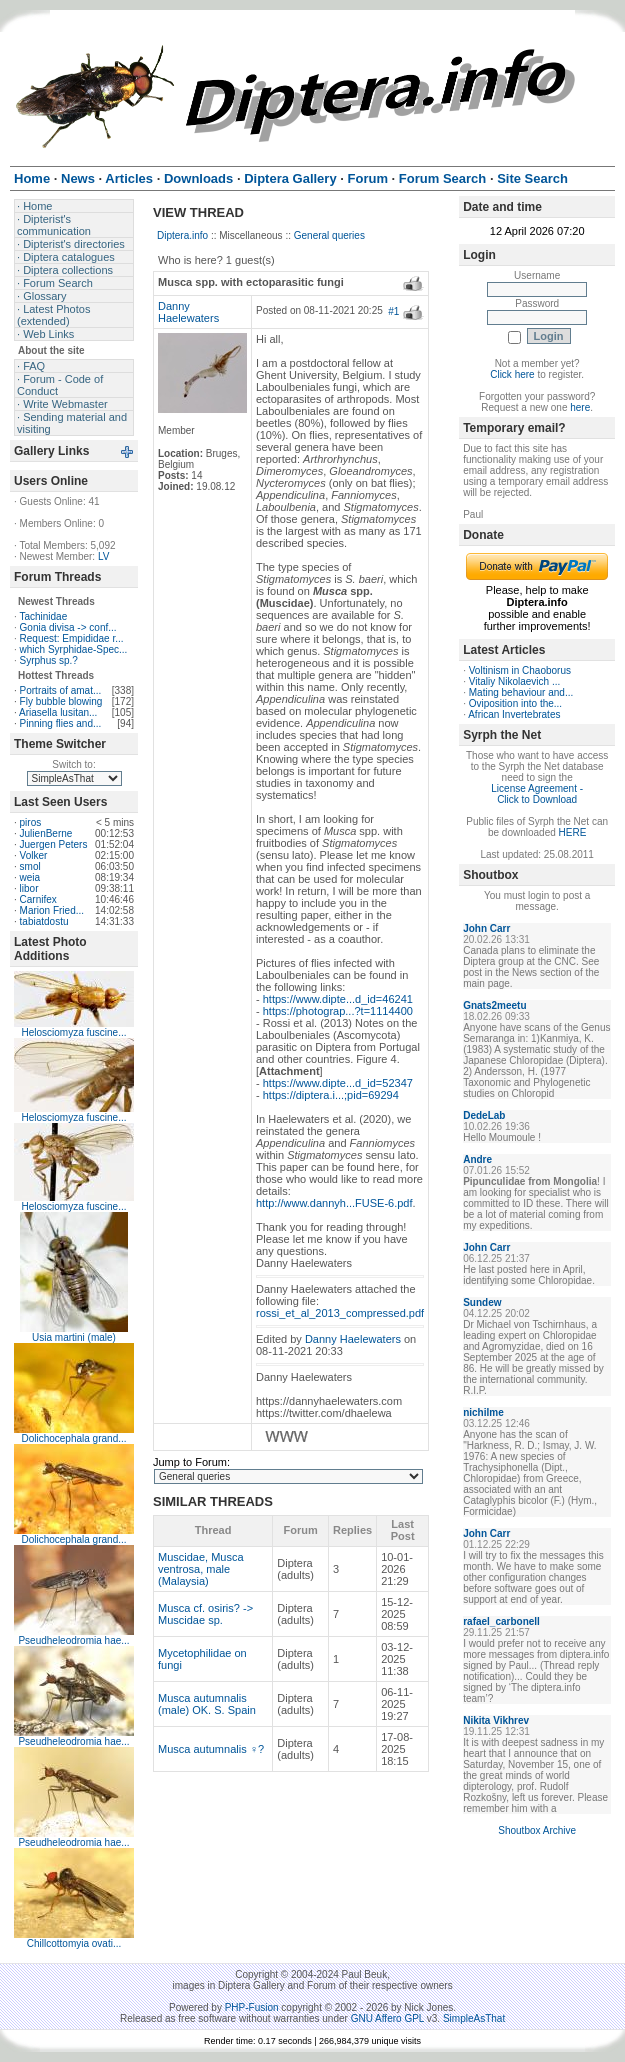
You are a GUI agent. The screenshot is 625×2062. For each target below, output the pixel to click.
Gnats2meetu (494, 1005)
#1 (393, 311)
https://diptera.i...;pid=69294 (331, 1095)
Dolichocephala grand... (73, 1438)
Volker (34, 855)
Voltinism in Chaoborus (520, 670)
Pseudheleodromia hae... (73, 1640)
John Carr (486, 928)
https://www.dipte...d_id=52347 (338, 1083)
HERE (573, 832)
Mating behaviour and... (521, 692)
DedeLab (484, 1115)
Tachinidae (43, 616)
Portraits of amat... (61, 690)
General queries (329, 235)
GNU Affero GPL (387, 2018)
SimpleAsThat (474, 2018)
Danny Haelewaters (188, 312)
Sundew (482, 1302)
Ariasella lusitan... (58, 712)
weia (30, 877)
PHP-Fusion (252, 2007)
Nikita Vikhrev (496, 1720)
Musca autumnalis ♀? (211, 1749)
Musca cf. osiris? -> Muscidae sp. (205, 1614)
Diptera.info (182, 235)
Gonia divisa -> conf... (68, 627)
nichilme (483, 1412)
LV (104, 556)
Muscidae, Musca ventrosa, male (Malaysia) (201, 1569)
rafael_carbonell (501, 1621)
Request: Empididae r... (72, 638)
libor (29, 888)
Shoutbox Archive (537, 1830)
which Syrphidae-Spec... (74, 649)
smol (30, 866)
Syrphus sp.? (49, 660)
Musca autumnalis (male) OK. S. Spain (207, 1704)
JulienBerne (46, 833)
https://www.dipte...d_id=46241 (338, 999)
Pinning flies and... (61, 723)
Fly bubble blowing (61, 701)
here (580, 407)
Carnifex (38, 899)
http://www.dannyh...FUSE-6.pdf (334, 1203)
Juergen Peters (54, 844)
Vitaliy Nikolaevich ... (515, 681)
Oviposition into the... (515, 703)
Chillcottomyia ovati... (74, 1943)
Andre (477, 1159)
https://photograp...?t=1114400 (338, 1011)
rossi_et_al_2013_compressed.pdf (340, 1313)
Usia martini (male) (74, 1337)
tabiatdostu (44, 921)
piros (31, 822)
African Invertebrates (514, 714)
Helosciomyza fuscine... (73, 1032)
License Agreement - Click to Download (537, 794)
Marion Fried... (52, 910)
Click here (512, 374)
